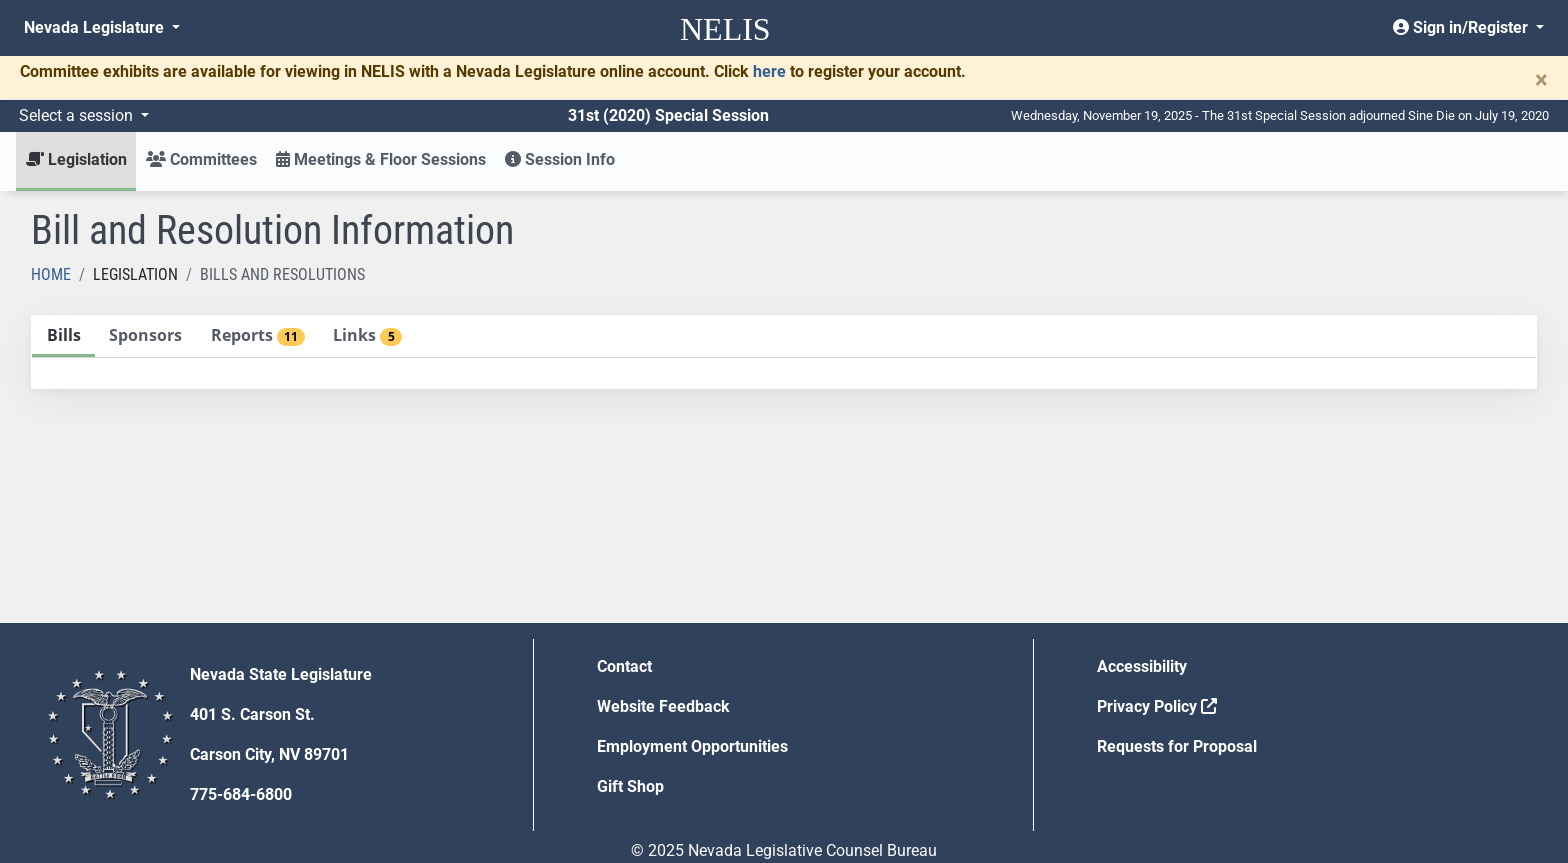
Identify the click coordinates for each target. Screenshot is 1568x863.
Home (51, 274)
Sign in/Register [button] (1462, 27)
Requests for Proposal (1177, 746)
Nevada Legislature (96, 27)
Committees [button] (201, 159)
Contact (624, 666)
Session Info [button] (560, 159)
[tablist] (784, 351)
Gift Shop (630, 786)
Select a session (78, 115)
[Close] (1541, 80)
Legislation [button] (76, 159)
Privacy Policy (1157, 706)
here (769, 71)
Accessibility (1142, 666)
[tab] (63, 336)
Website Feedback (663, 706)
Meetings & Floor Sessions (381, 159)
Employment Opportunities (692, 746)
